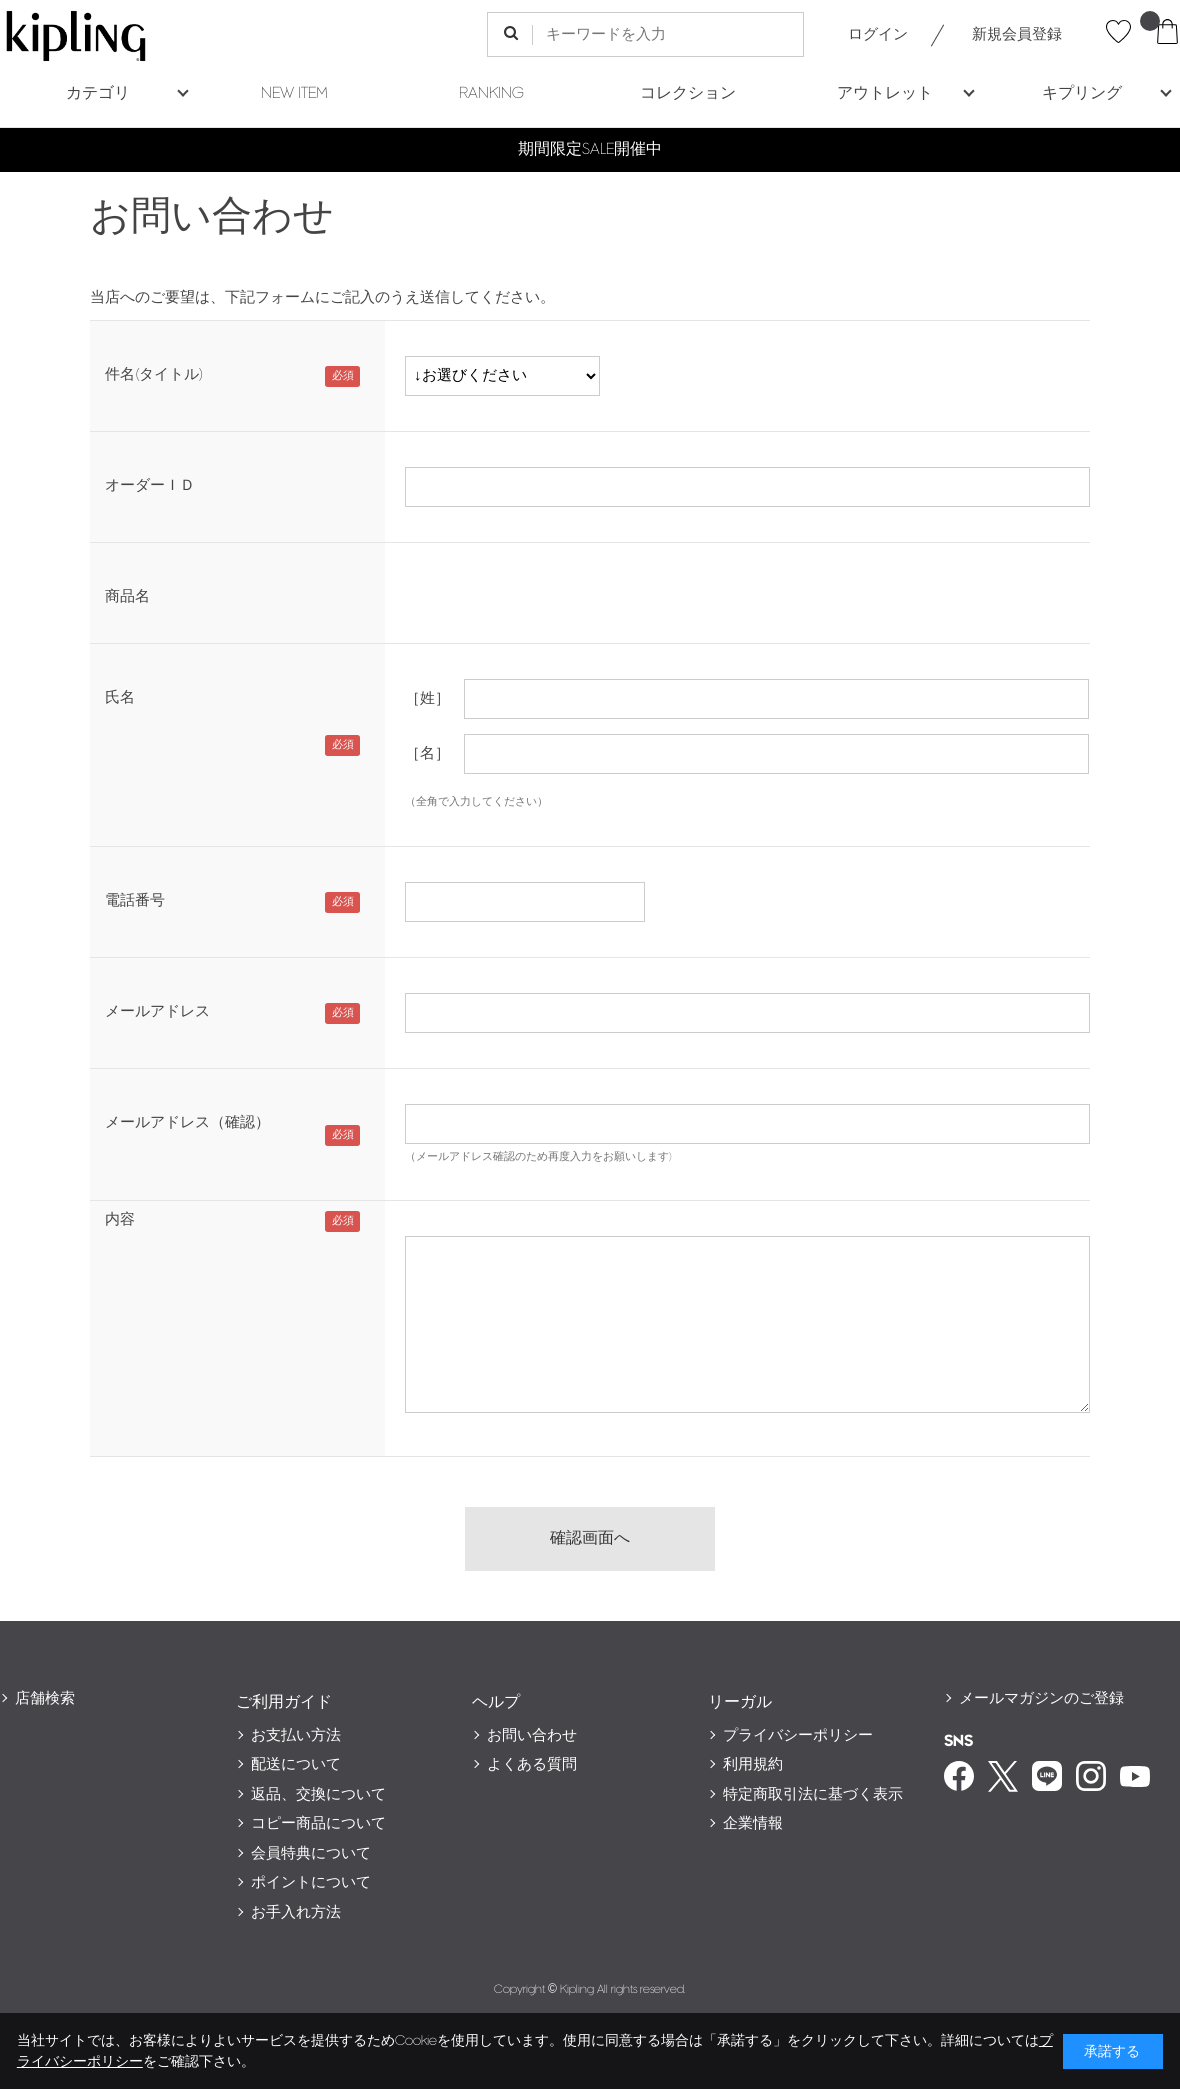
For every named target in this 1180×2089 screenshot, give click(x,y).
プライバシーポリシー (798, 1735)
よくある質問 (532, 1764)
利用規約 (753, 1764)
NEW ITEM (294, 93)
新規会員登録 (1017, 34)
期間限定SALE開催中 (590, 149)
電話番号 (135, 900)
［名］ (427, 753)
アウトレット (885, 93)
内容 (120, 1219)
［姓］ (427, 698)
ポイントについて (311, 1882)
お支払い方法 (296, 1735)
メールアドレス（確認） (187, 1122)
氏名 (120, 697)
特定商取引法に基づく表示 (813, 1794)
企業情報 (753, 1823)
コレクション (688, 93)
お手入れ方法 (296, 1912)
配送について (296, 1764)
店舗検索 (45, 1698)
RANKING (491, 93)
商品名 (127, 596)
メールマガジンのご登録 (1041, 1698)
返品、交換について (318, 1794)
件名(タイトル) (154, 374)
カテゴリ (98, 93)
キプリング (1082, 93)
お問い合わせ (532, 1735)
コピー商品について (318, 1823)
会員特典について (311, 1853)
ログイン (878, 34)
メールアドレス (157, 1011)
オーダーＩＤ (150, 485)
